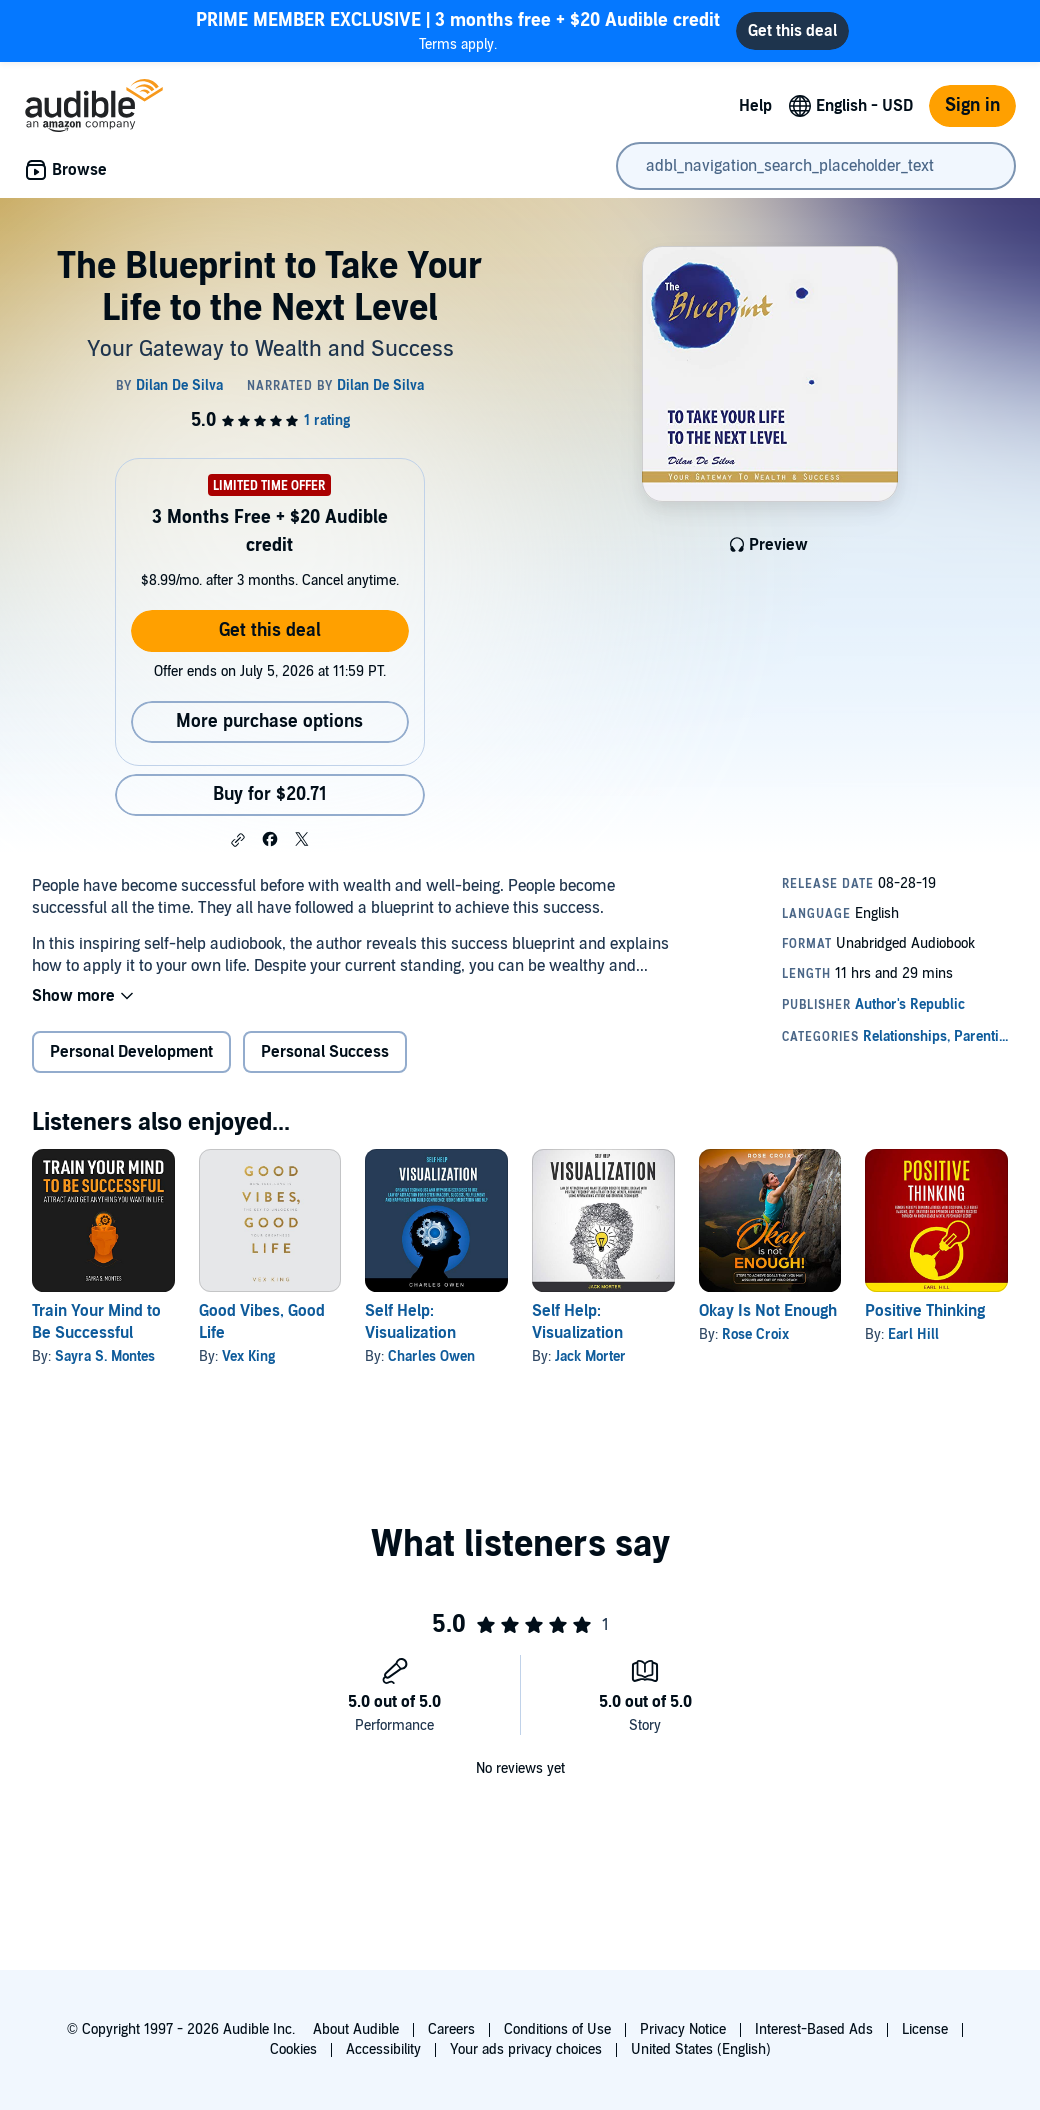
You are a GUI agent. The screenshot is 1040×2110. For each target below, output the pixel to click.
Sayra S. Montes (105, 1356)
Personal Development (131, 1052)
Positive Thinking (925, 1311)
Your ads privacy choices (526, 2049)
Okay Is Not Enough (768, 1311)
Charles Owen (431, 1356)
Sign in (972, 105)
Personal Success (325, 1052)
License (925, 2029)
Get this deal (270, 630)
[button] (238, 840)
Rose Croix (755, 1334)
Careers (451, 2029)
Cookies (293, 2049)
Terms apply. (458, 30)
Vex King (248, 1356)
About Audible (356, 2029)
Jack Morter (590, 1356)
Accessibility (383, 2049)
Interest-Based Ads (814, 2029)
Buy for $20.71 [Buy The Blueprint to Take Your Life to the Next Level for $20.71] (270, 794)
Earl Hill (913, 1334)
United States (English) (701, 2049)
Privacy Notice (683, 2029)
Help (755, 106)
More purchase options (269, 721)
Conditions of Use (557, 2029)
